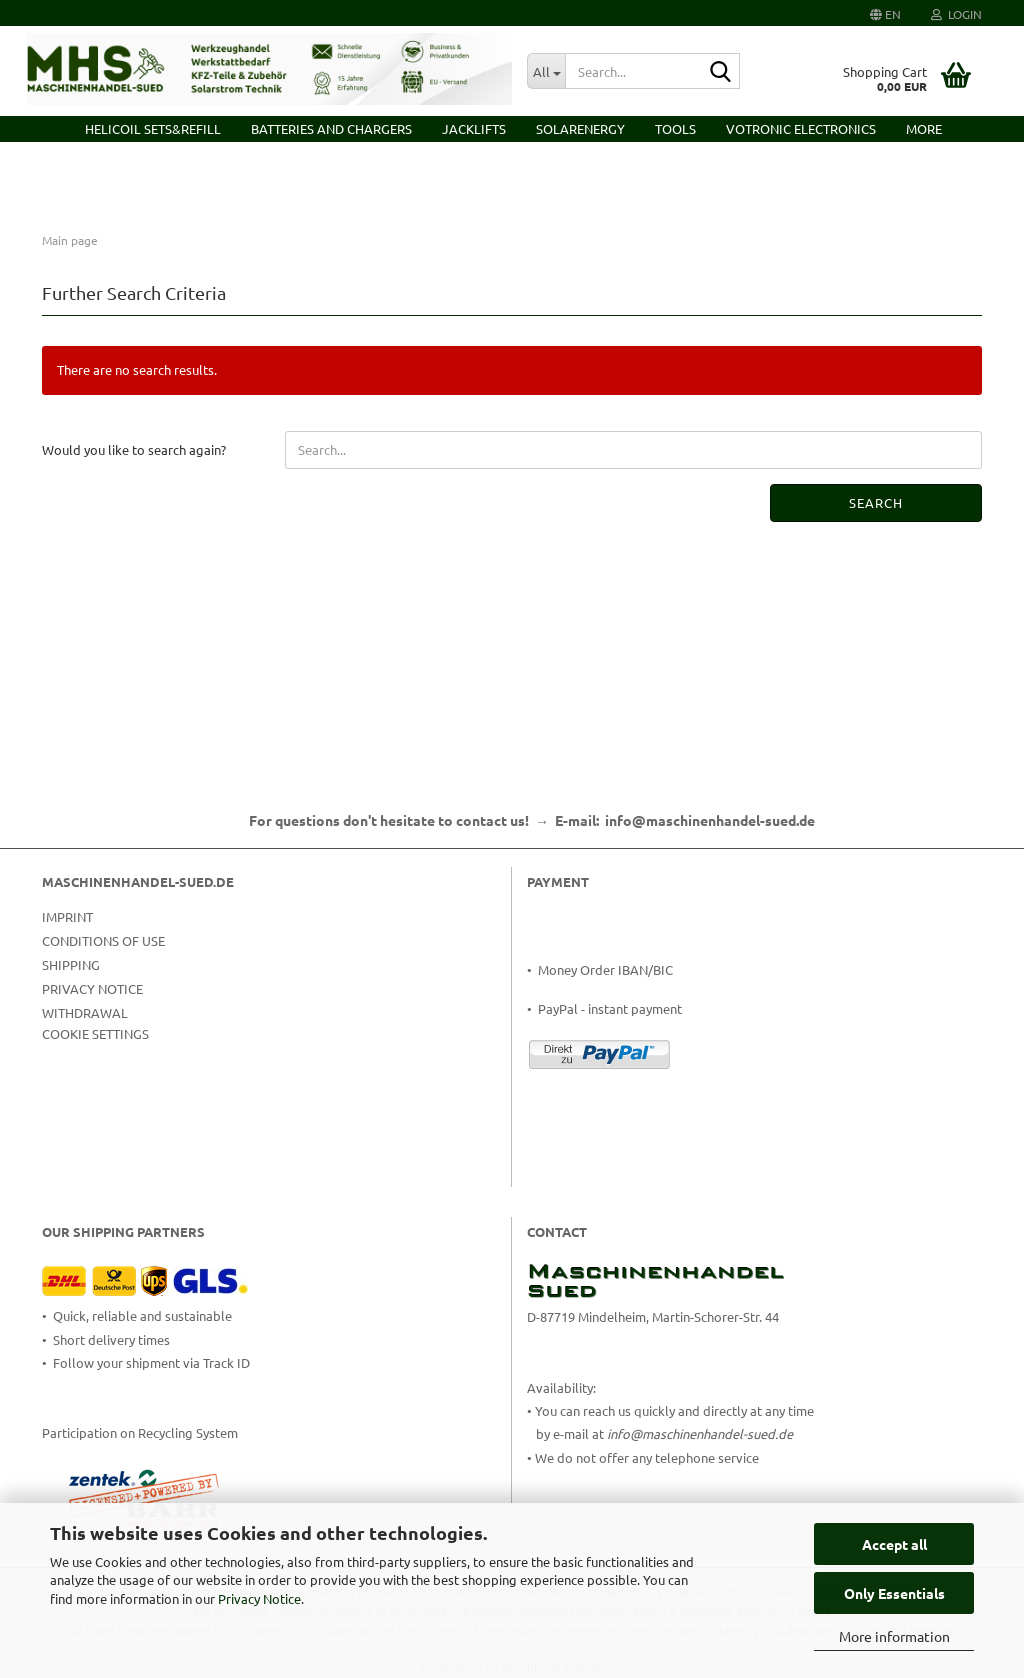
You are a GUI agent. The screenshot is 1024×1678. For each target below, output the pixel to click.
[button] (885, 13)
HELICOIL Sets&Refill (153, 128)
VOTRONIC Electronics (801, 128)
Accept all (894, 1544)
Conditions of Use (103, 940)
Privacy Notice (259, 1598)
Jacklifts (474, 128)
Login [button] (956, 14)
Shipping (71, 964)
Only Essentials (894, 1593)
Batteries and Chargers (331, 128)
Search (876, 502)
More (924, 128)
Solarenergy (580, 128)
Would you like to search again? (134, 449)
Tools (675, 128)
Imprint (67, 916)
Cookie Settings (95, 1033)
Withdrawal (85, 1012)
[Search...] (546, 71)
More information (894, 1636)
